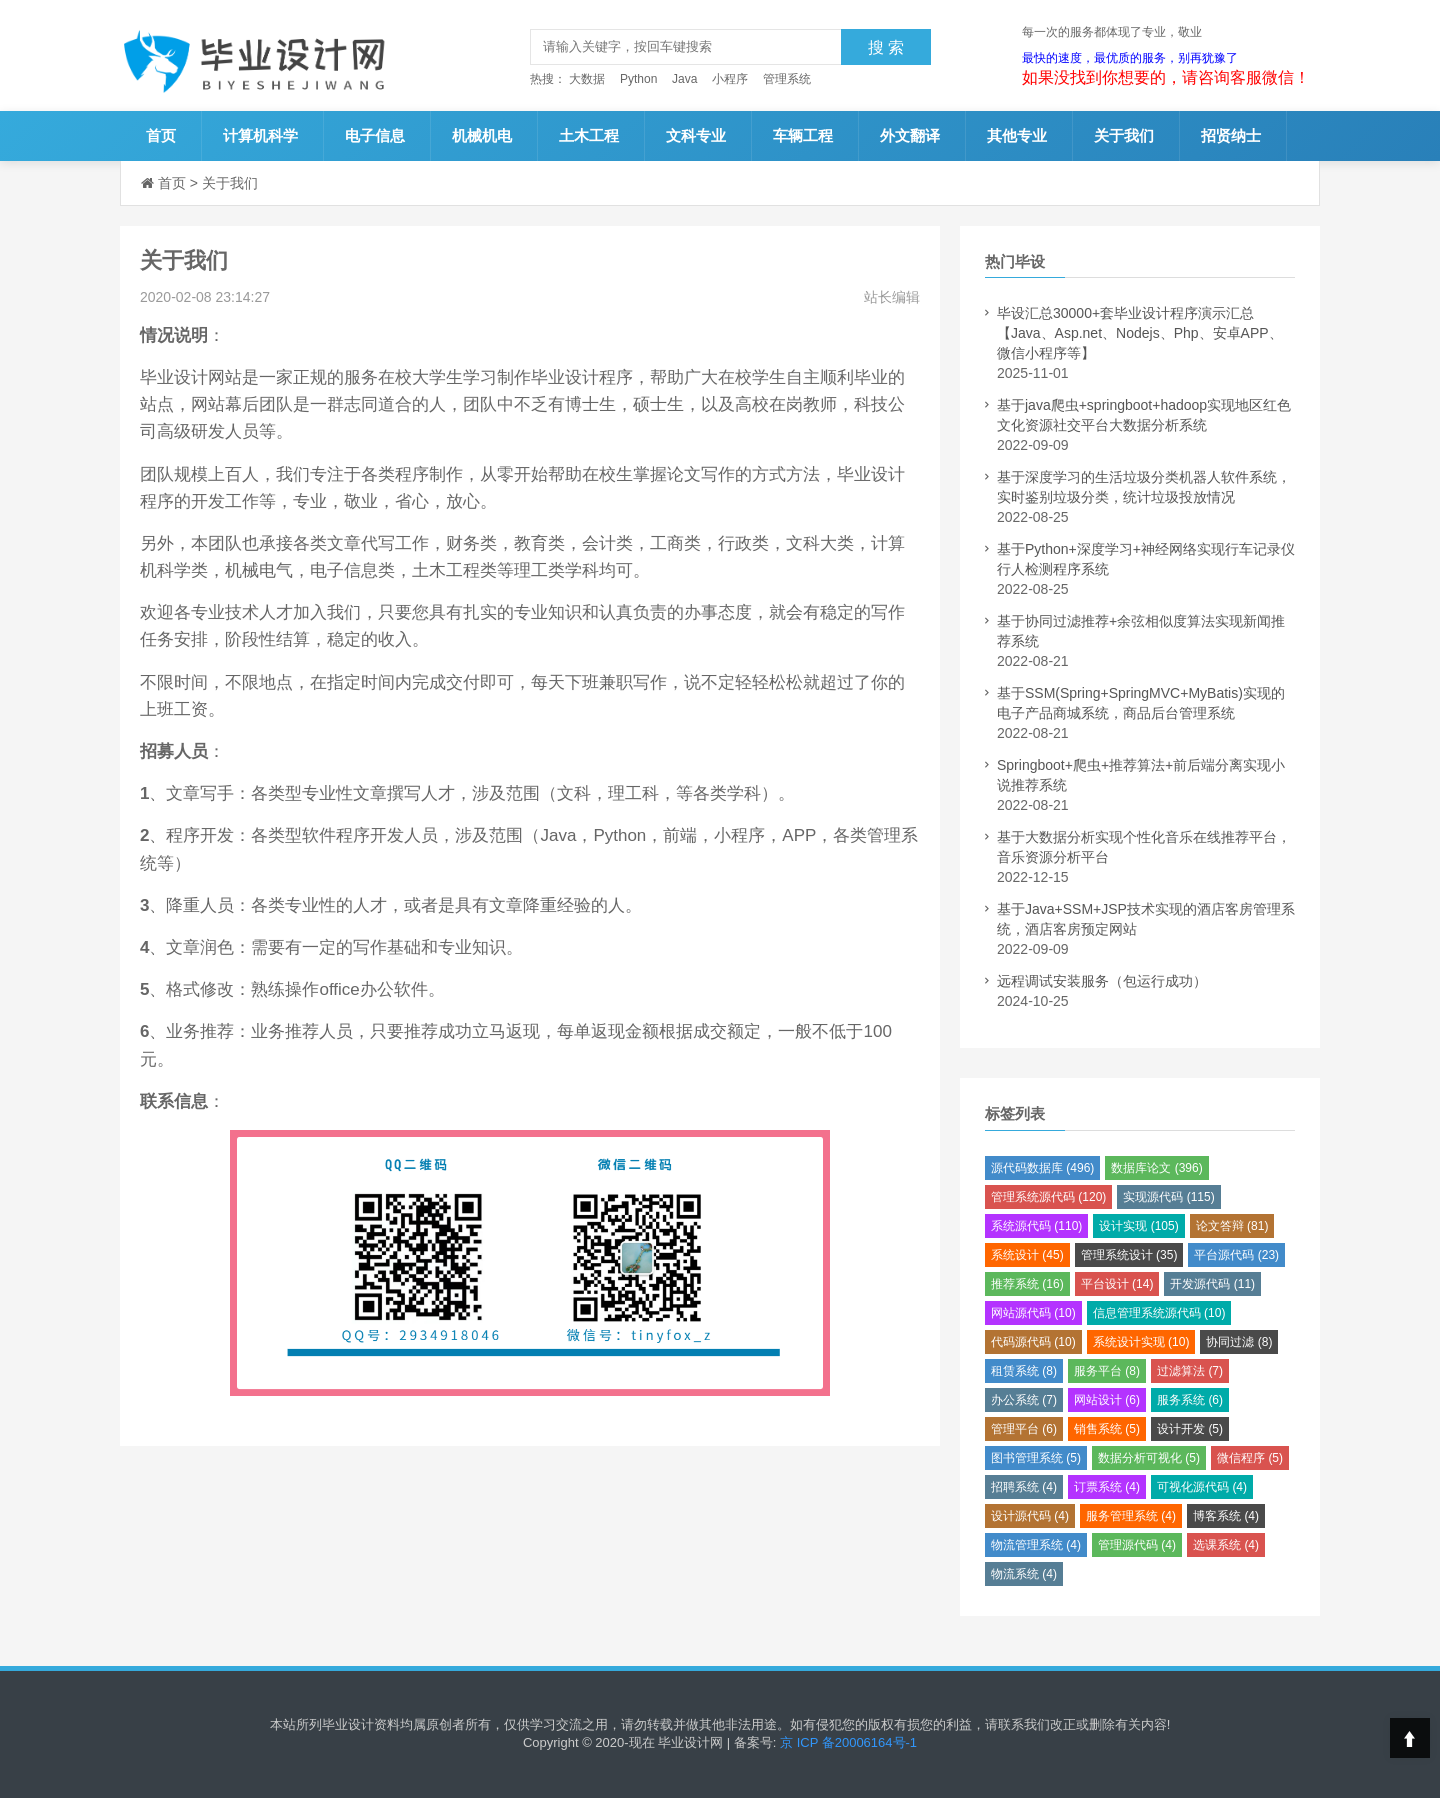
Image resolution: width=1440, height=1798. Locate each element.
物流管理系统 (1036, 1545)
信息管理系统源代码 (1159, 1313)
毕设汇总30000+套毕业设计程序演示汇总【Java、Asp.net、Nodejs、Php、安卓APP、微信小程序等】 (1140, 333)
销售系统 (1107, 1429)
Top (1410, 1738)
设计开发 (1190, 1429)
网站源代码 (1033, 1313)
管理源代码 (1137, 1545)
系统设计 (1027, 1255)
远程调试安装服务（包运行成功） (1102, 981)
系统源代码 (1036, 1226)
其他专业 (1017, 135)
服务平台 (1107, 1371)
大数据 (587, 79)
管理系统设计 (1129, 1255)
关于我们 (1124, 135)
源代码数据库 (1042, 1168)
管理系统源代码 (1048, 1197)
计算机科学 (260, 135)
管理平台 (1024, 1429)
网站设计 (1107, 1400)
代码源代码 (1033, 1342)
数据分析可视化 (1149, 1458)
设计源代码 (1030, 1516)
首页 (161, 135)
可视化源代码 (1202, 1487)
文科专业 (696, 135)
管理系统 (787, 79)
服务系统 (1190, 1400)
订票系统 (1107, 1487)
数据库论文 (1156, 1168)
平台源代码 (1236, 1255)
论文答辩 (1232, 1226)
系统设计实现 (1141, 1342)
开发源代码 (1212, 1284)
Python (638, 79)
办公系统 (1024, 1400)
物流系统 (1024, 1574)
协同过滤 (1239, 1342)
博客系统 (1226, 1516)
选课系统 (1226, 1545)
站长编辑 (892, 297)
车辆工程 (803, 135)
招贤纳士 (1231, 135)
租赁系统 (1024, 1371)
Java (684, 79)
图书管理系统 (1036, 1458)
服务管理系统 (1131, 1516)
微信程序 (1250, 1458)
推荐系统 (1027, 1284)
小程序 (730, 79)
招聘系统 (1024, 1487)
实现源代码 (1168, 1197)
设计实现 (1138, 1226)
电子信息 (375, 135)
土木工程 (589, 135)
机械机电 (482, 135)
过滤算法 (1190, 1371)
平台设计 (1117, 1284)
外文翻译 (910, 135)
